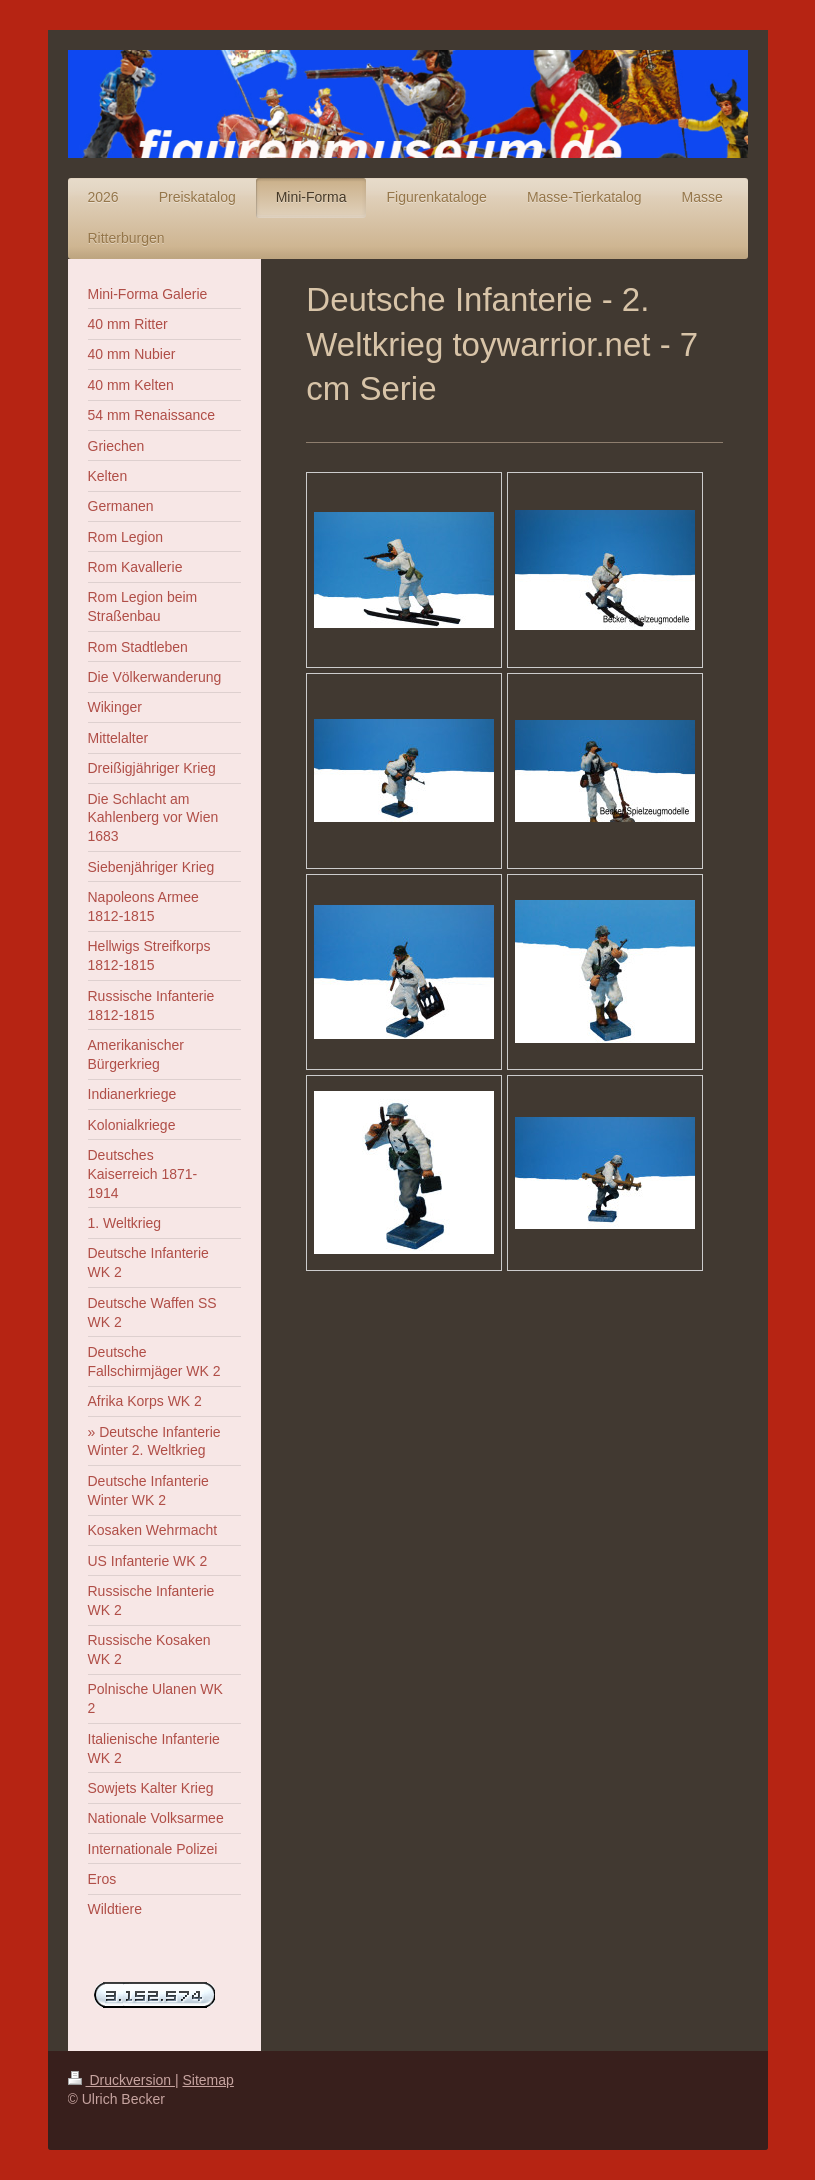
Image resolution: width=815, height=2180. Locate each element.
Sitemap (208, 2080)
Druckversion (121, 2080)
